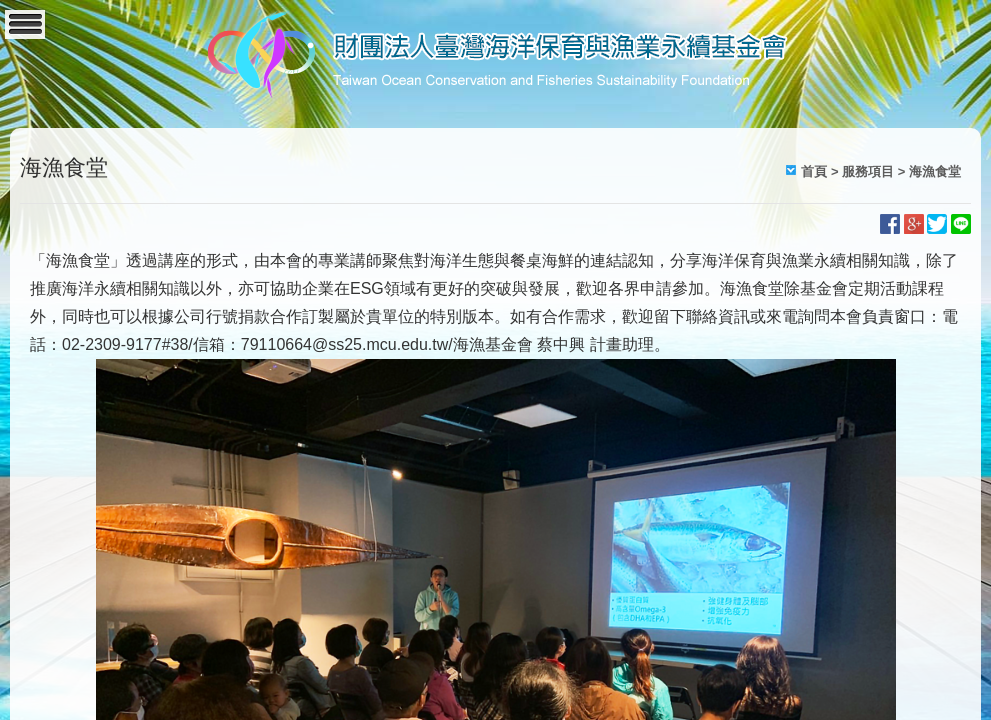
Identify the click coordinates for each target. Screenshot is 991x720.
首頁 (814, 171)
